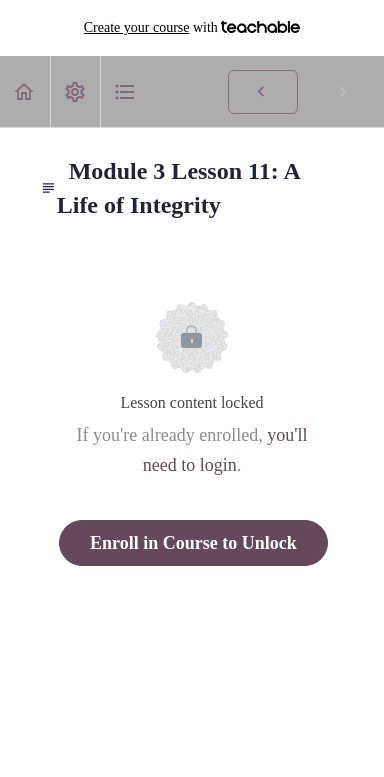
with (192, 28)
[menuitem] (75, 91)
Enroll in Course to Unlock (193, 543)
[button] (25, 91)
